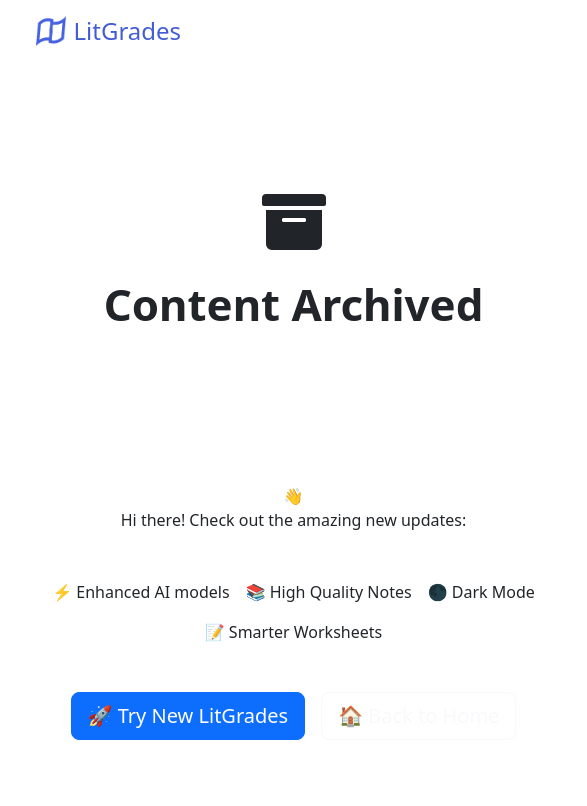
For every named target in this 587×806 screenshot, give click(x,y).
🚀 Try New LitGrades (188, 715)
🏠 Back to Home (418, 715)
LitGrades (109, 30)
